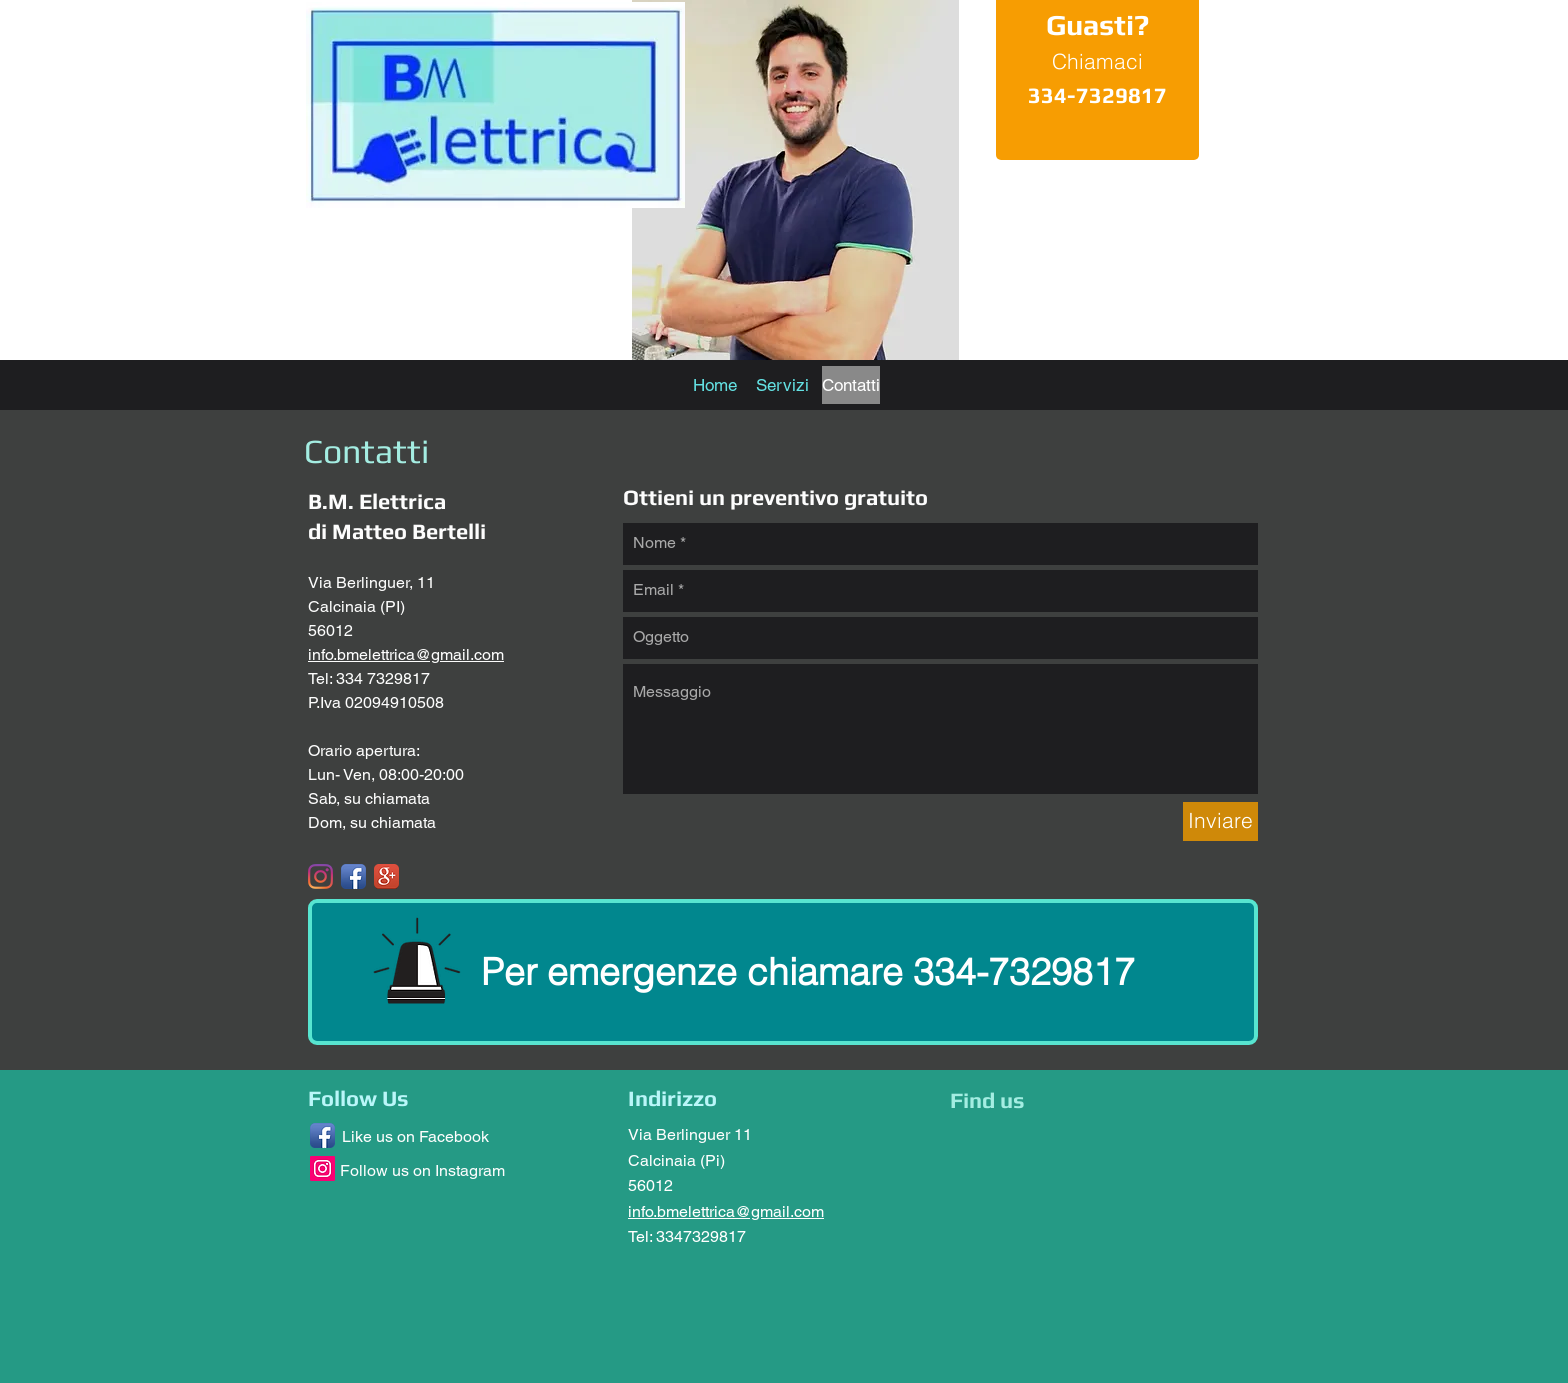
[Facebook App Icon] (353, 876)
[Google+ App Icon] (386, 876)
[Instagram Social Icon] (322, 1168)
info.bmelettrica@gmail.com (406, 654)
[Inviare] (1220, 821)
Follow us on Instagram (422, 1170)
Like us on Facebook (415, 1136)
